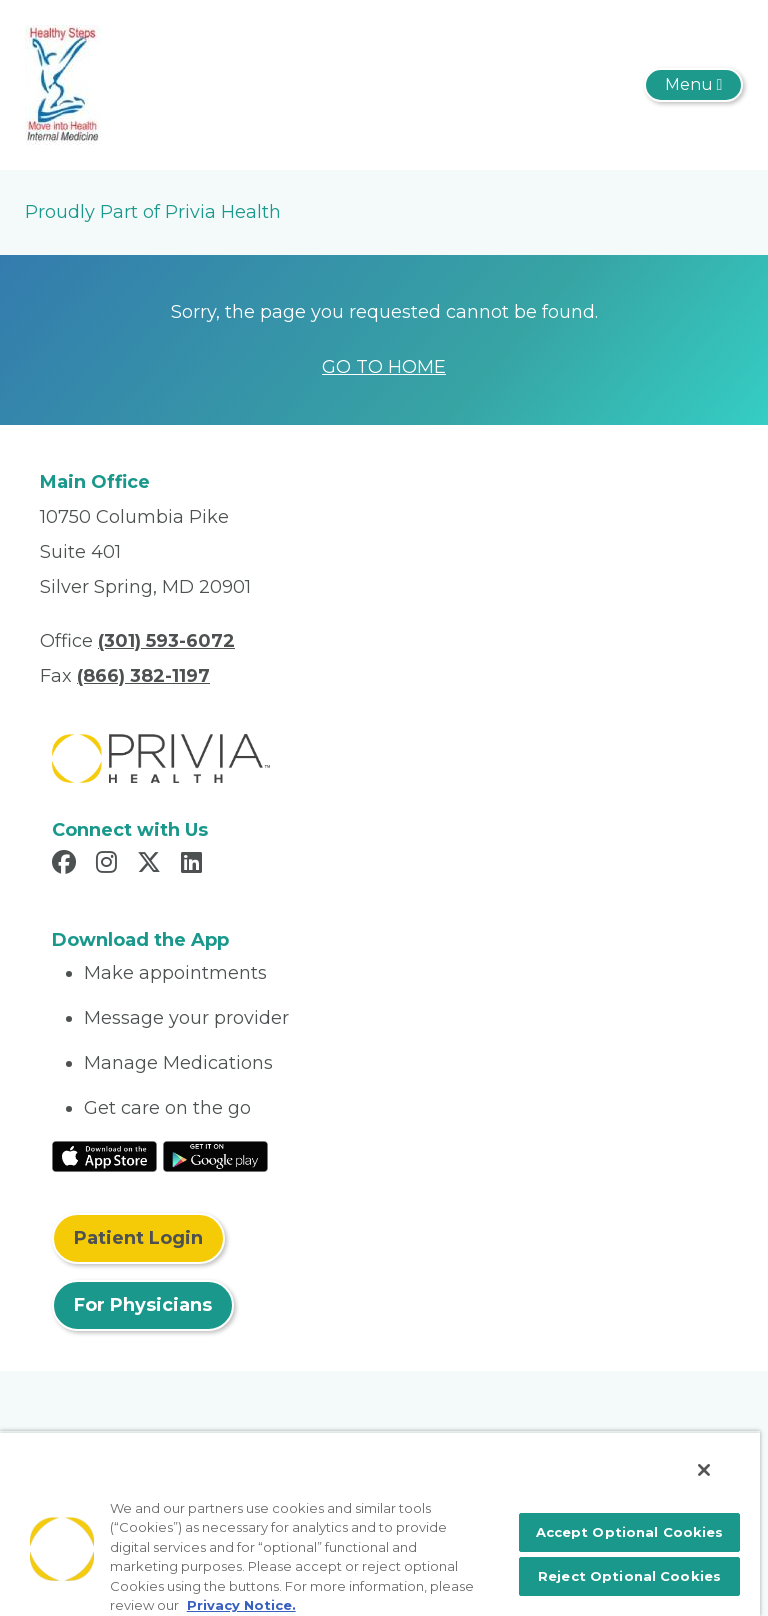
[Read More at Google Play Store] (215, 1155)
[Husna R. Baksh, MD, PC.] (63, 84)
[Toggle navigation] (693, 85)
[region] (380, 1523)
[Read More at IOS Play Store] (104, 1155)
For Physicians (143, 1305)
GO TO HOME (384, 367)
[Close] (704, 1470)
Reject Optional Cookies (629, 1576)
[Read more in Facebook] (67, 865)
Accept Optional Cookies (630, 1532)
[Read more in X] (152, 865)
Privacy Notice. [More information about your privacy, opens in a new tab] (241, 1605)
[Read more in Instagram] (109, 865)
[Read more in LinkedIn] (194, 865)
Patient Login (138, 1238)
